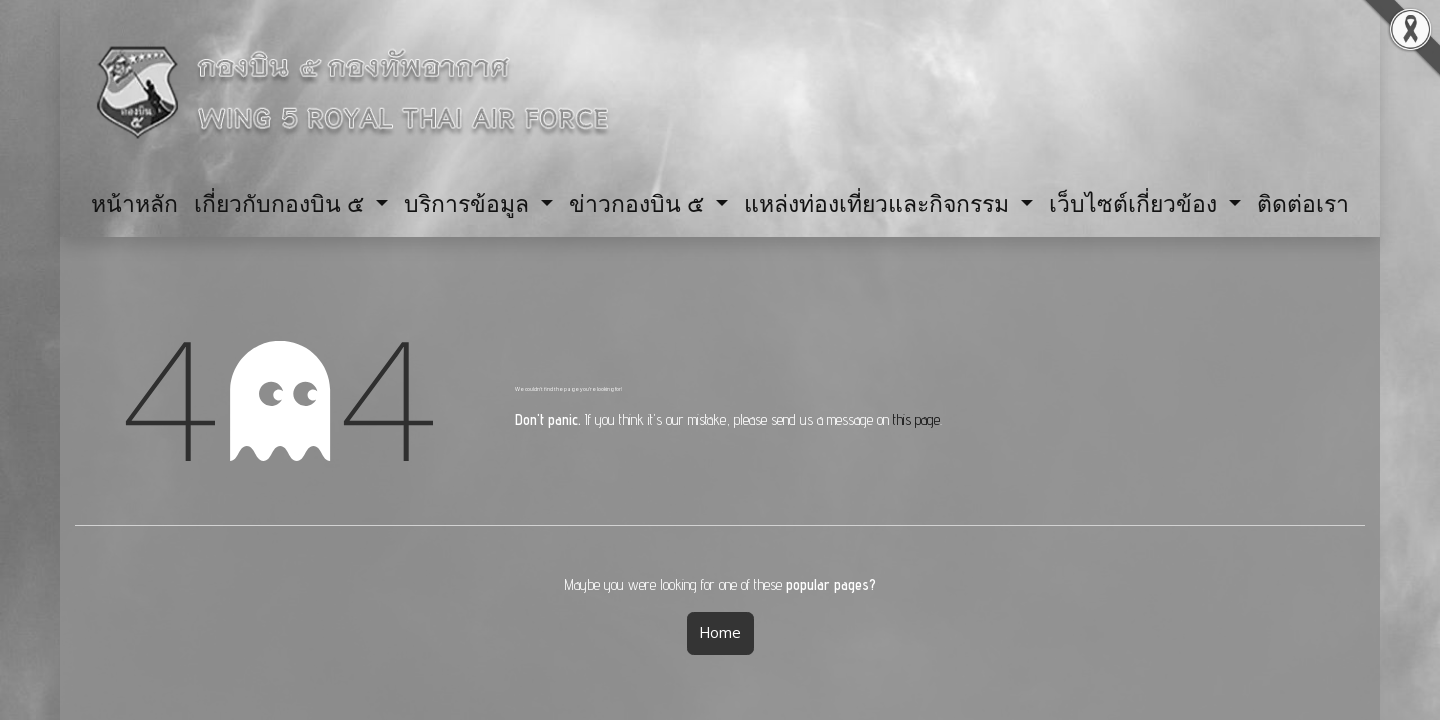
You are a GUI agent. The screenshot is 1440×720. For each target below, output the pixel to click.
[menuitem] (134, 203)
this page (916, 419)
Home (720, 632)
